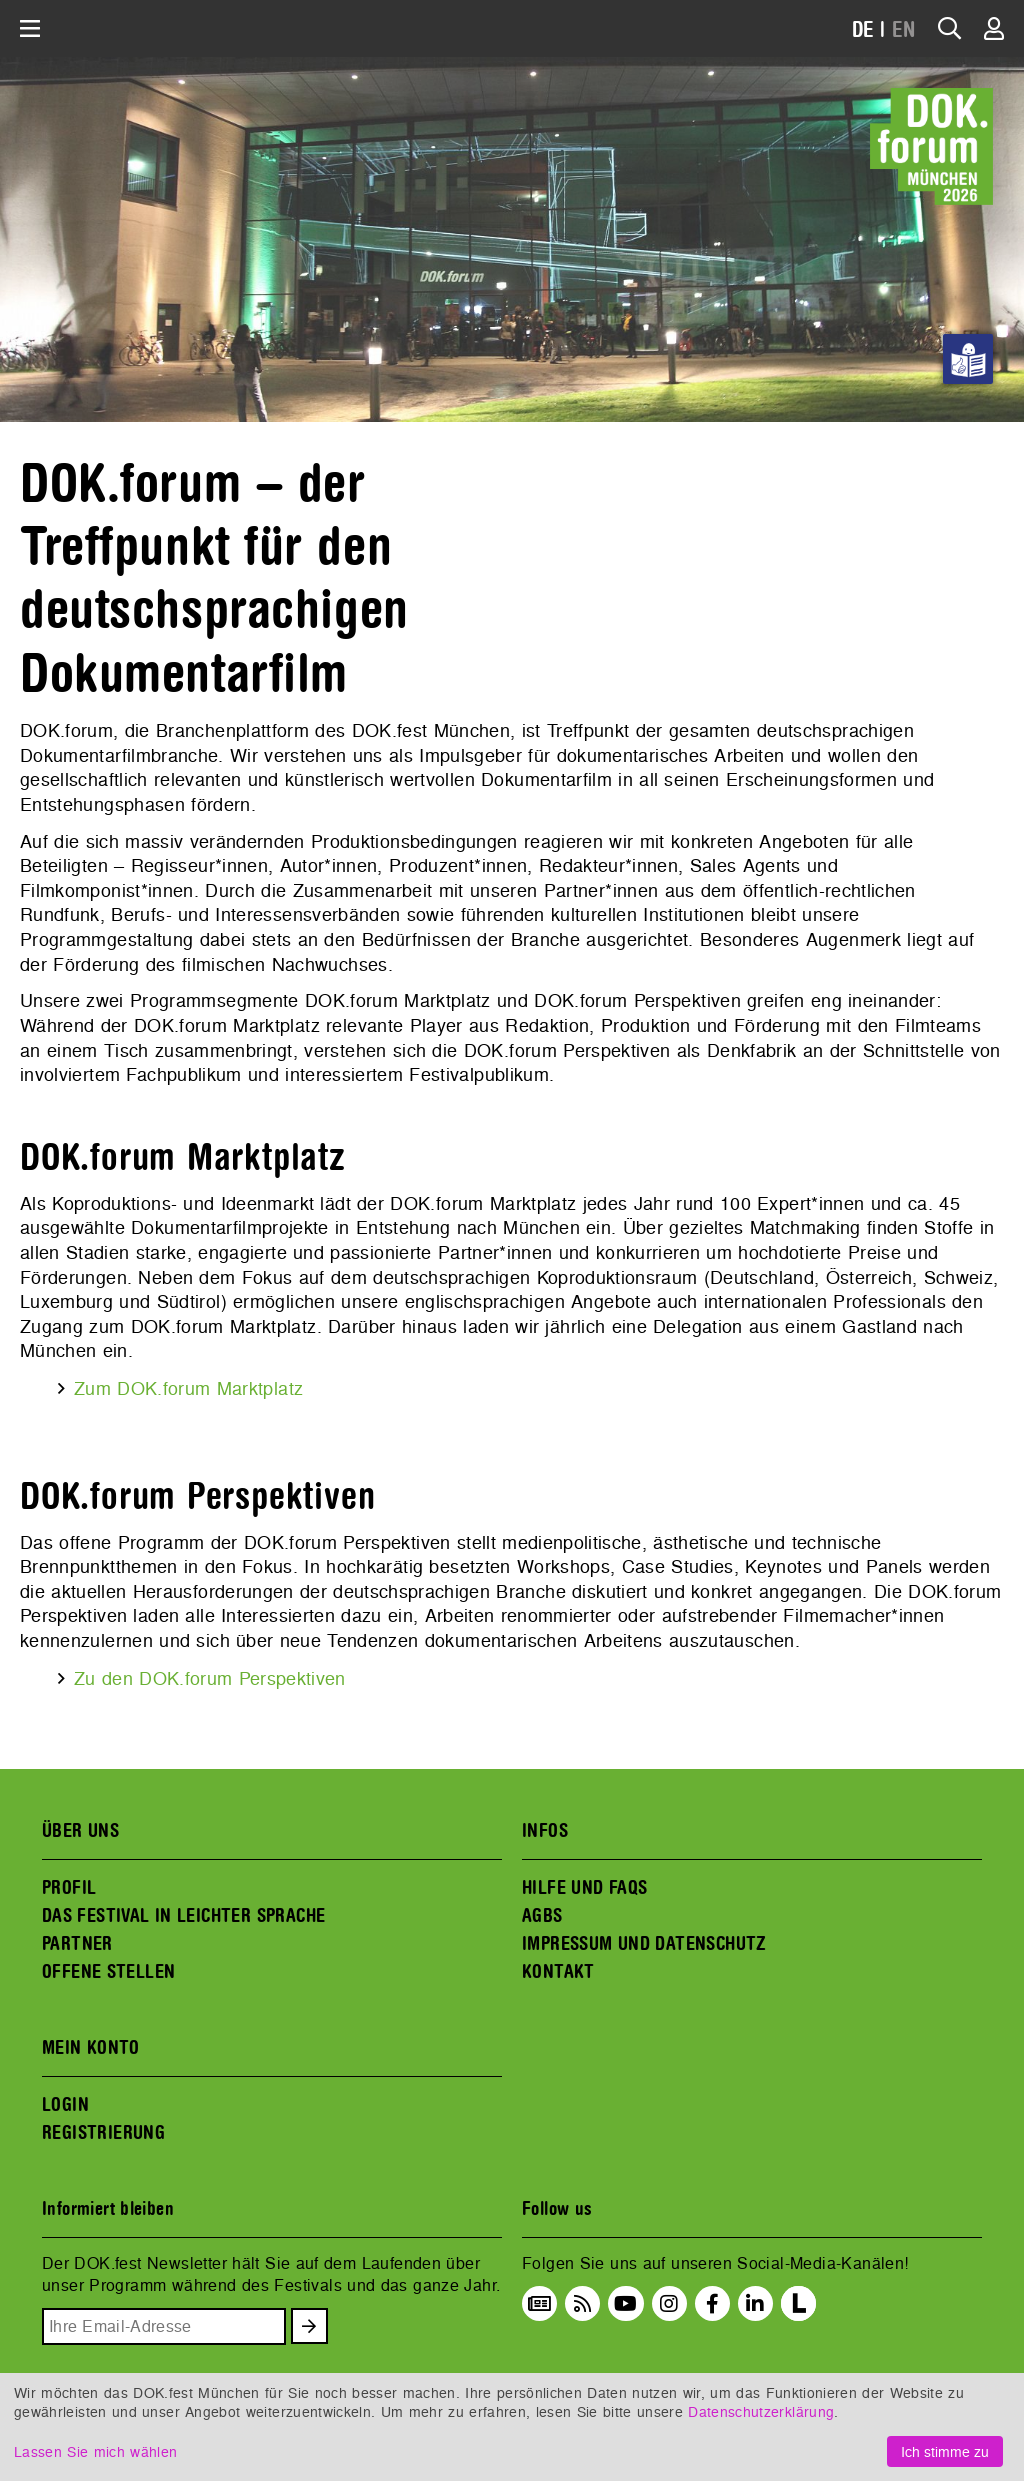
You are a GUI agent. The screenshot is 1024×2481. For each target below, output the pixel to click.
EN (904, 30)
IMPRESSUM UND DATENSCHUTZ (644, 1944)
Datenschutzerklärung (761, 2411)
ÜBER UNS (80, 1831)
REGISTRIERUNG (103, 2133)
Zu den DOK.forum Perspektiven (210, 1678)
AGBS (542, 1916)
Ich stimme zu (945, 2451)
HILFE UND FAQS (584, 1888)
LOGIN (65, 2105)
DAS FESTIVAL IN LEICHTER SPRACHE (183, 1916)
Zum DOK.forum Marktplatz (188, 1388)
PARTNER (77, 1944)
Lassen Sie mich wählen (95, 2451)
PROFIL (69, 1888)
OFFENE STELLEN (108, 1972)
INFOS (545, 1831)
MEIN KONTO (91, 2048)
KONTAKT (558, 1972)
